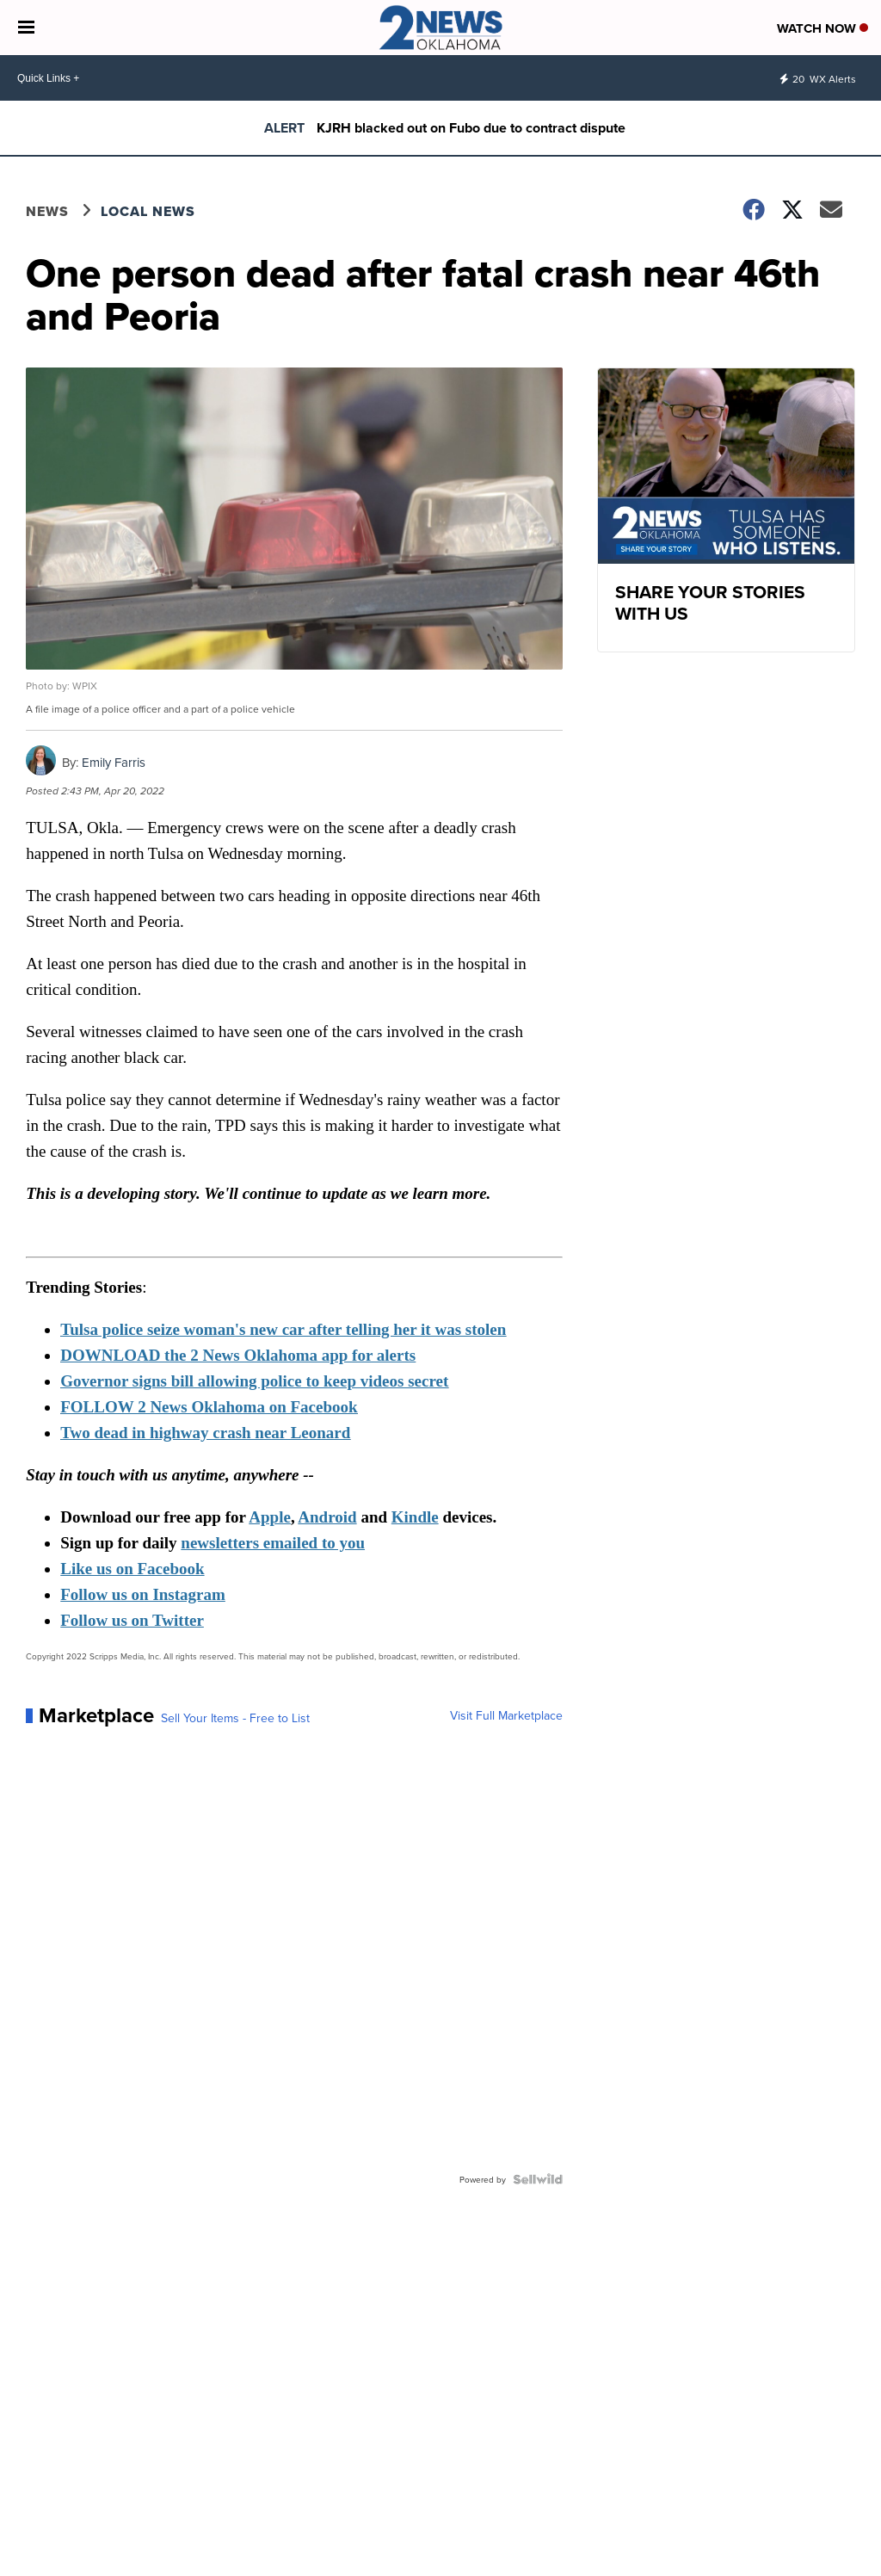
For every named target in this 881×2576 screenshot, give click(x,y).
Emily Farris (113, 762)
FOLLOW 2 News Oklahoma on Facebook (208, 1407)
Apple (270, 1517)
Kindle (415, 1517)
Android (327, 1517)
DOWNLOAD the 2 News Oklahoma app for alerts (238, 1355)
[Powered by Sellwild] (538, 2179)
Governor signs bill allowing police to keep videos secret (254, 1381)
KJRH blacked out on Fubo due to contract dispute (471, 128)
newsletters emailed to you (273, 1543)
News (47, 211)
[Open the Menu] (26, 27)
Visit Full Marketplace (506, 1715)
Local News (148, 211)
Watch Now (822, 28)
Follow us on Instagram (142, 1594)
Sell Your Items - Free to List (235, 1718)
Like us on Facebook (132, 1569)
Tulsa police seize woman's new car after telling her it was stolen (283, 1329)
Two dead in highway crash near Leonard (205, 1433)
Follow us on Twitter (132, 1620)
